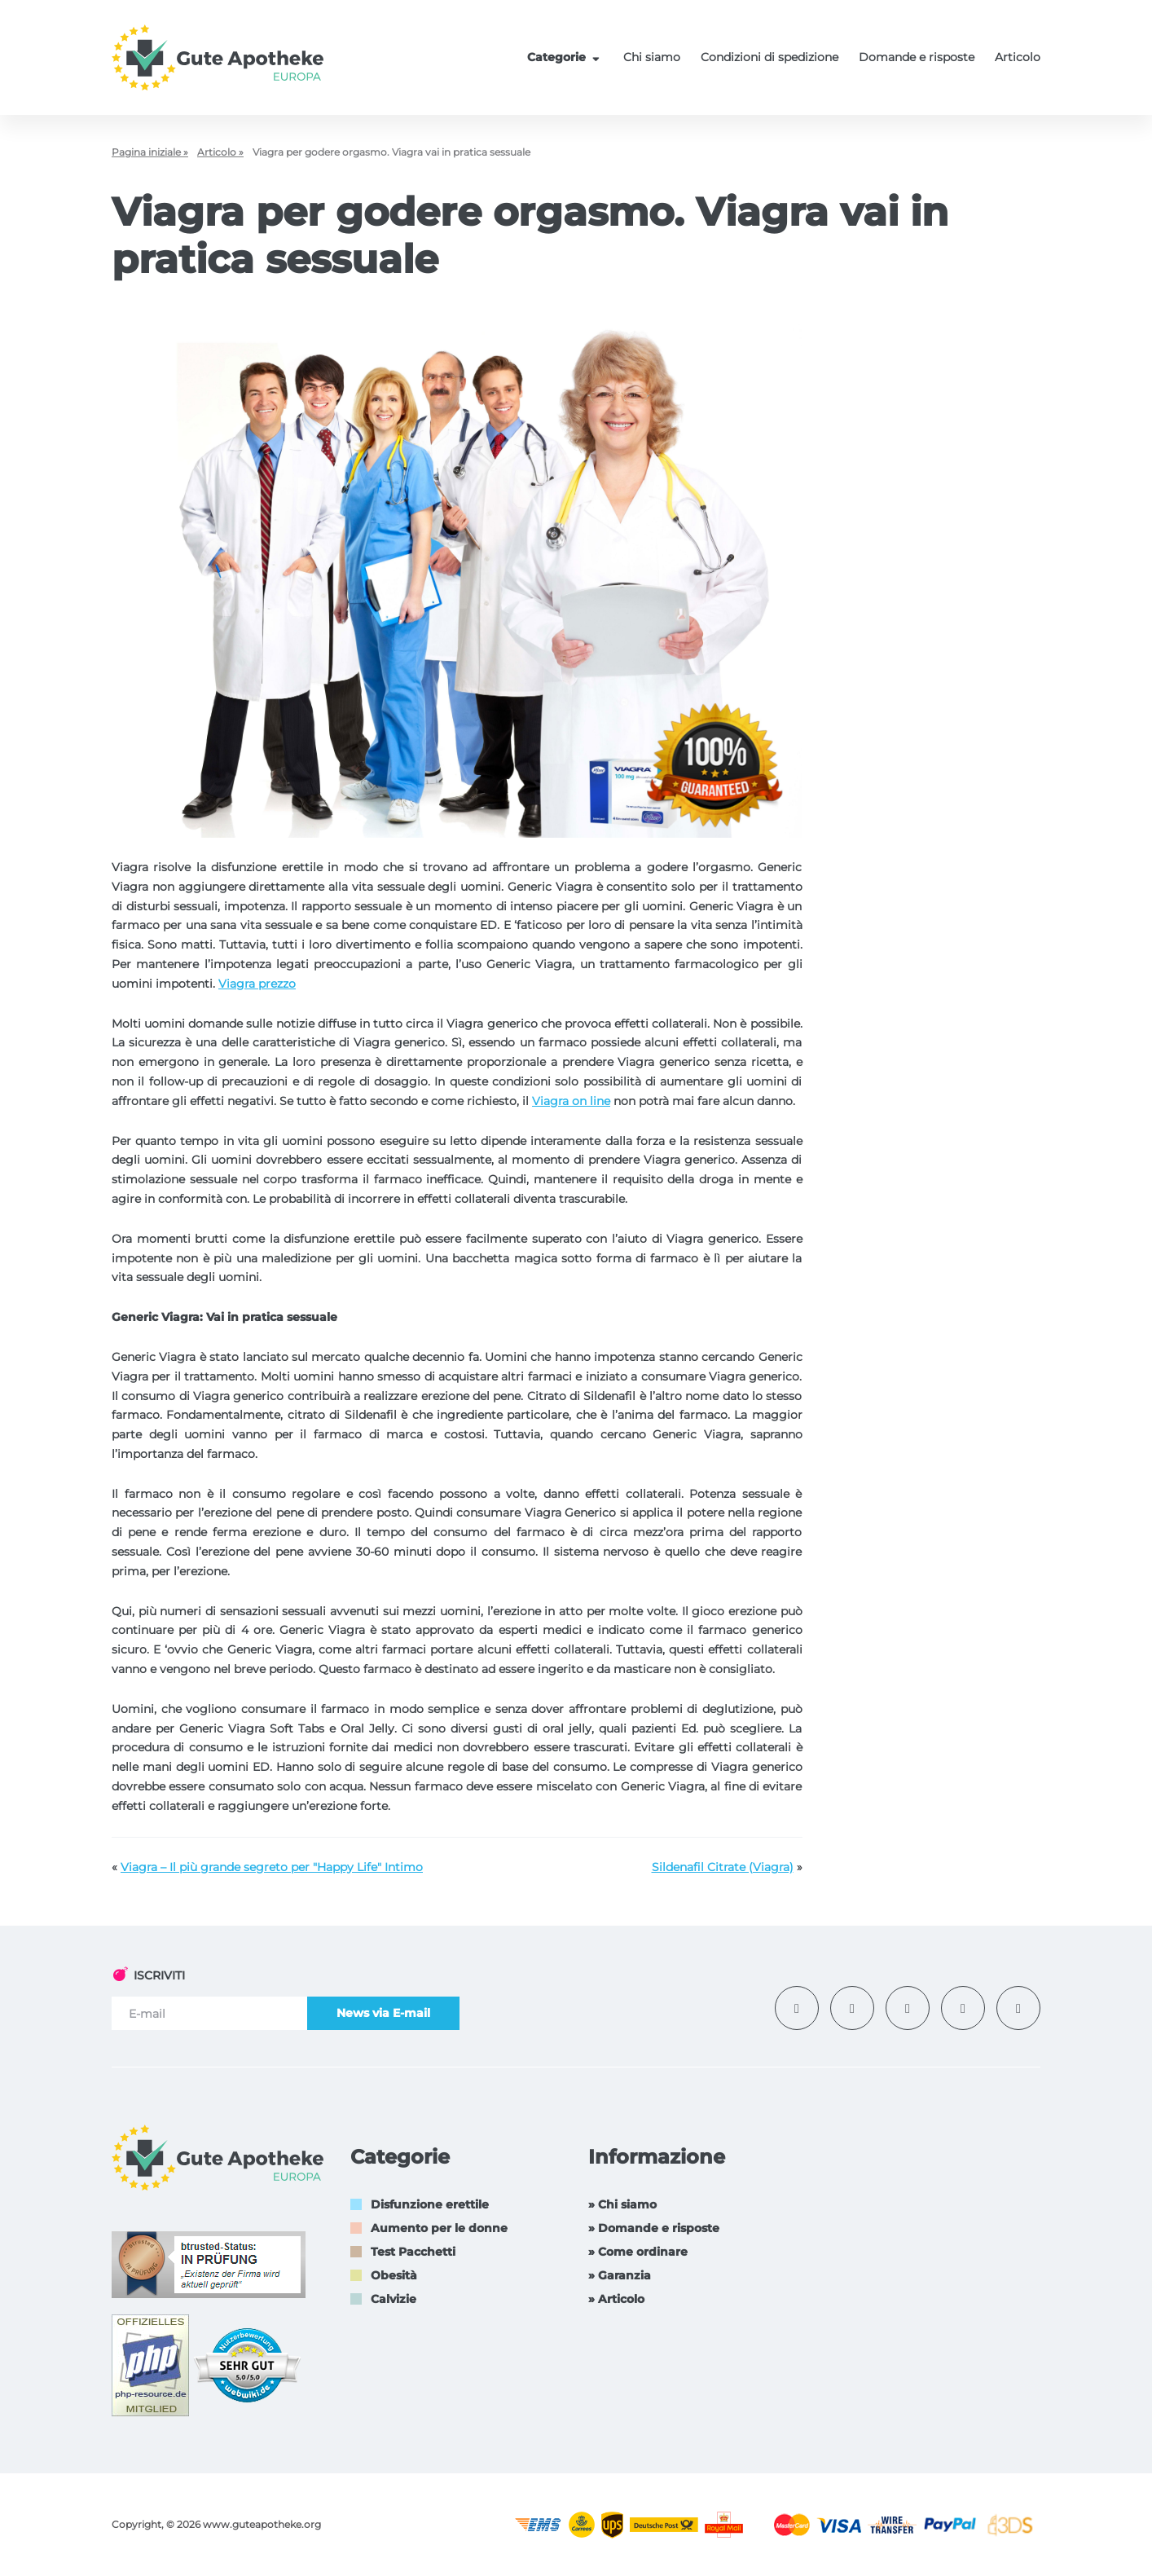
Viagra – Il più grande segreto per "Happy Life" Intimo (272, 1867)
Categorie (565, 57)
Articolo (1017, 57)
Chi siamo (651, 57)
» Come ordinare (638, 2251)
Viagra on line (571, 1101)
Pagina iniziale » (150, 152)
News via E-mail (383, 2013)
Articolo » (220, 152)
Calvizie (393, 2299)
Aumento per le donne (439, 2228)
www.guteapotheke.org (262, 2524)
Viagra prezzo (257, 983)
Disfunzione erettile (430, 2204)
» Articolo (616, 2299)
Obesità (394, 2275)
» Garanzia (619, 2275)
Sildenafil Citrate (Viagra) (723, 1867)
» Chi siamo (622, 2204)
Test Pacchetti (413, 2251)
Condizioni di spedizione (769, 57)
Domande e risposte (916, 57)
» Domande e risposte (653, 2228)
